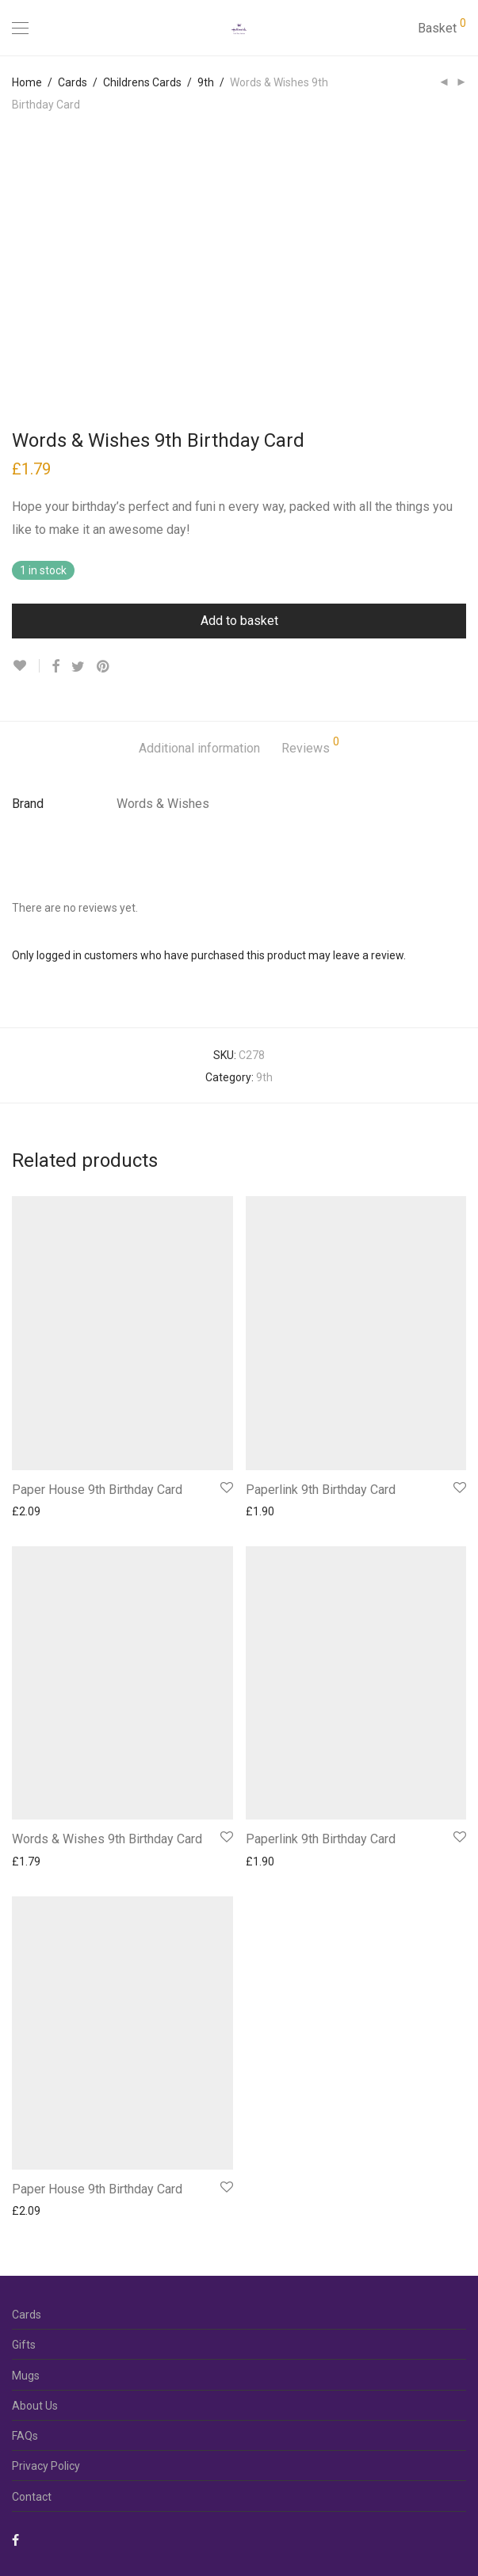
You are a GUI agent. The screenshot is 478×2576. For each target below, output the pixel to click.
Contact (32, 2496)
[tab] (199, 749)
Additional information (199, 748)
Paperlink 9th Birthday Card (321, 1489)
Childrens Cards (142, 82)
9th (205, 82)
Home (27, 82)
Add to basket (239, 620)
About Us (35, 2405)
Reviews (310, 746)
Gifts (24, 2344)
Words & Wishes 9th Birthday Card (107, 1838)
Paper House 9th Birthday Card (97, 1489)
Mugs (26, 2375)
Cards (72, 82)
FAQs (25, 2435)
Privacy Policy (46, 2466)
